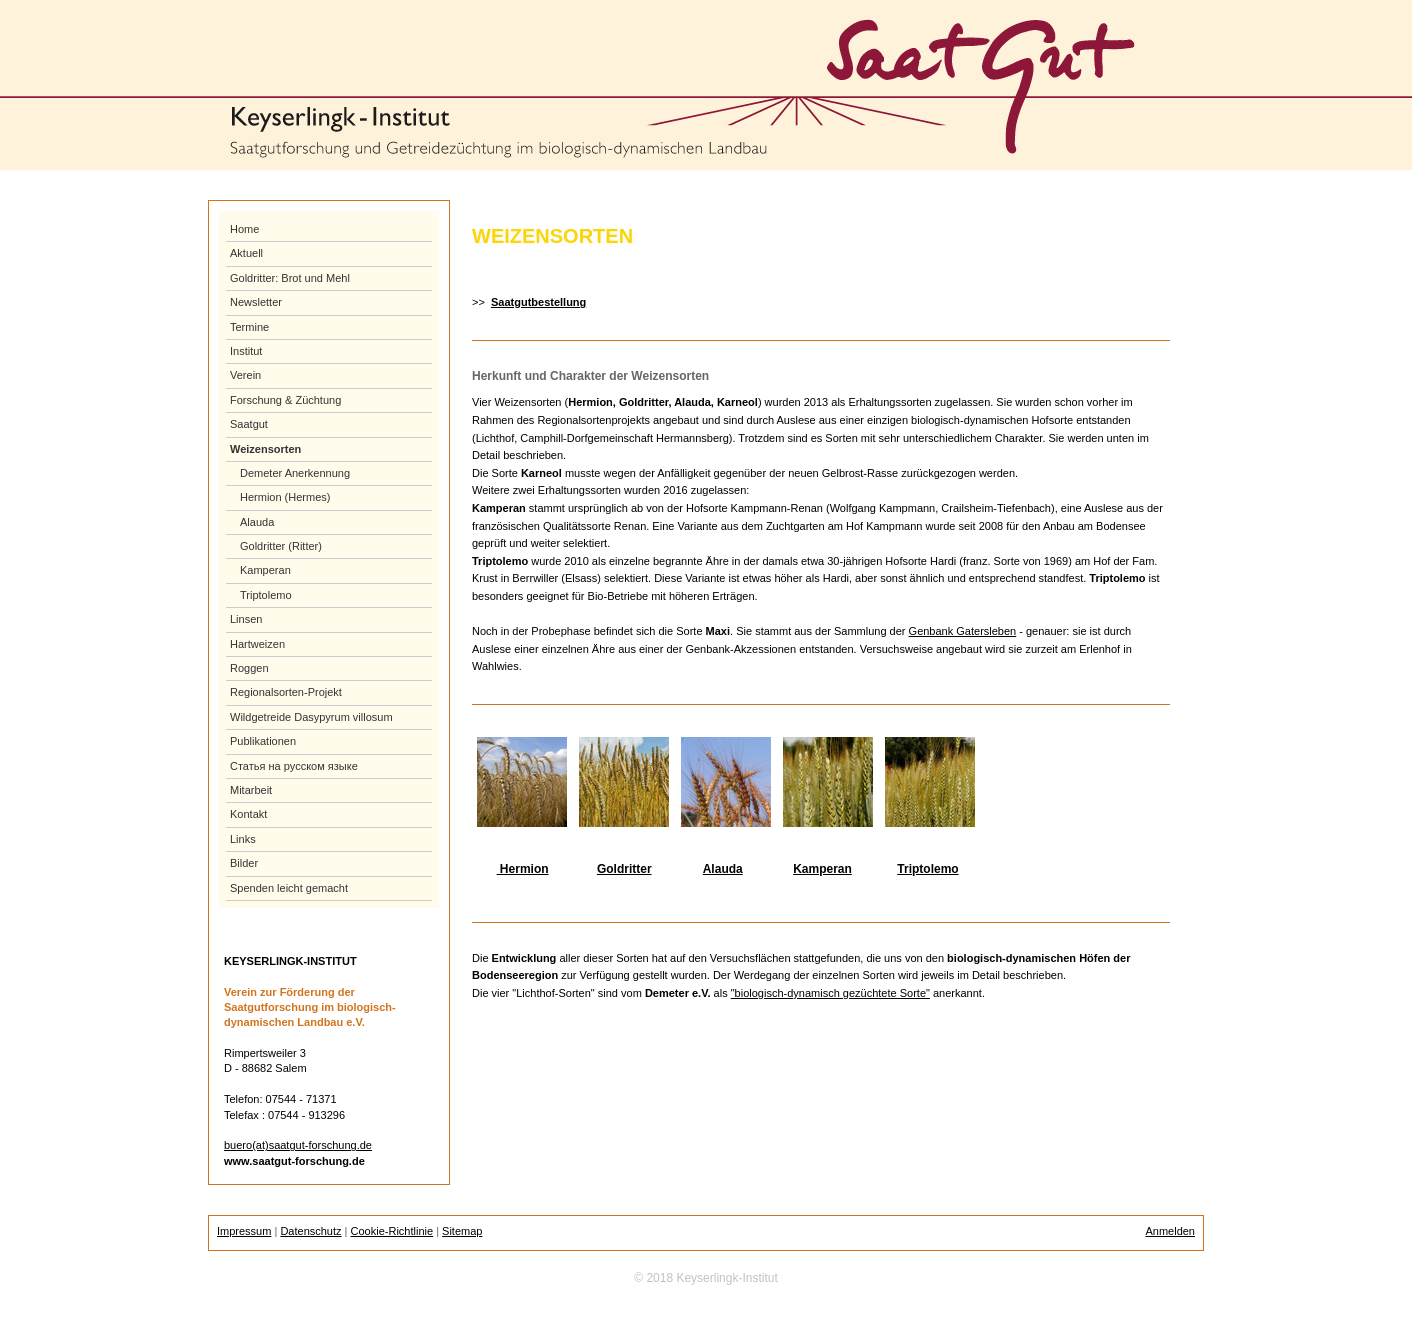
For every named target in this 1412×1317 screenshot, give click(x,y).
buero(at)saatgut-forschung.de (298, 1145)
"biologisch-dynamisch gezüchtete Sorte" (830, 993)
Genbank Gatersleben (963, 631)
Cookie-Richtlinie (392, 1231)
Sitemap (462, 1231)
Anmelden (1170, 1231)
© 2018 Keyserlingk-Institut (706, 1278)
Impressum (244, 1231)
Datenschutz (310, 1231)
